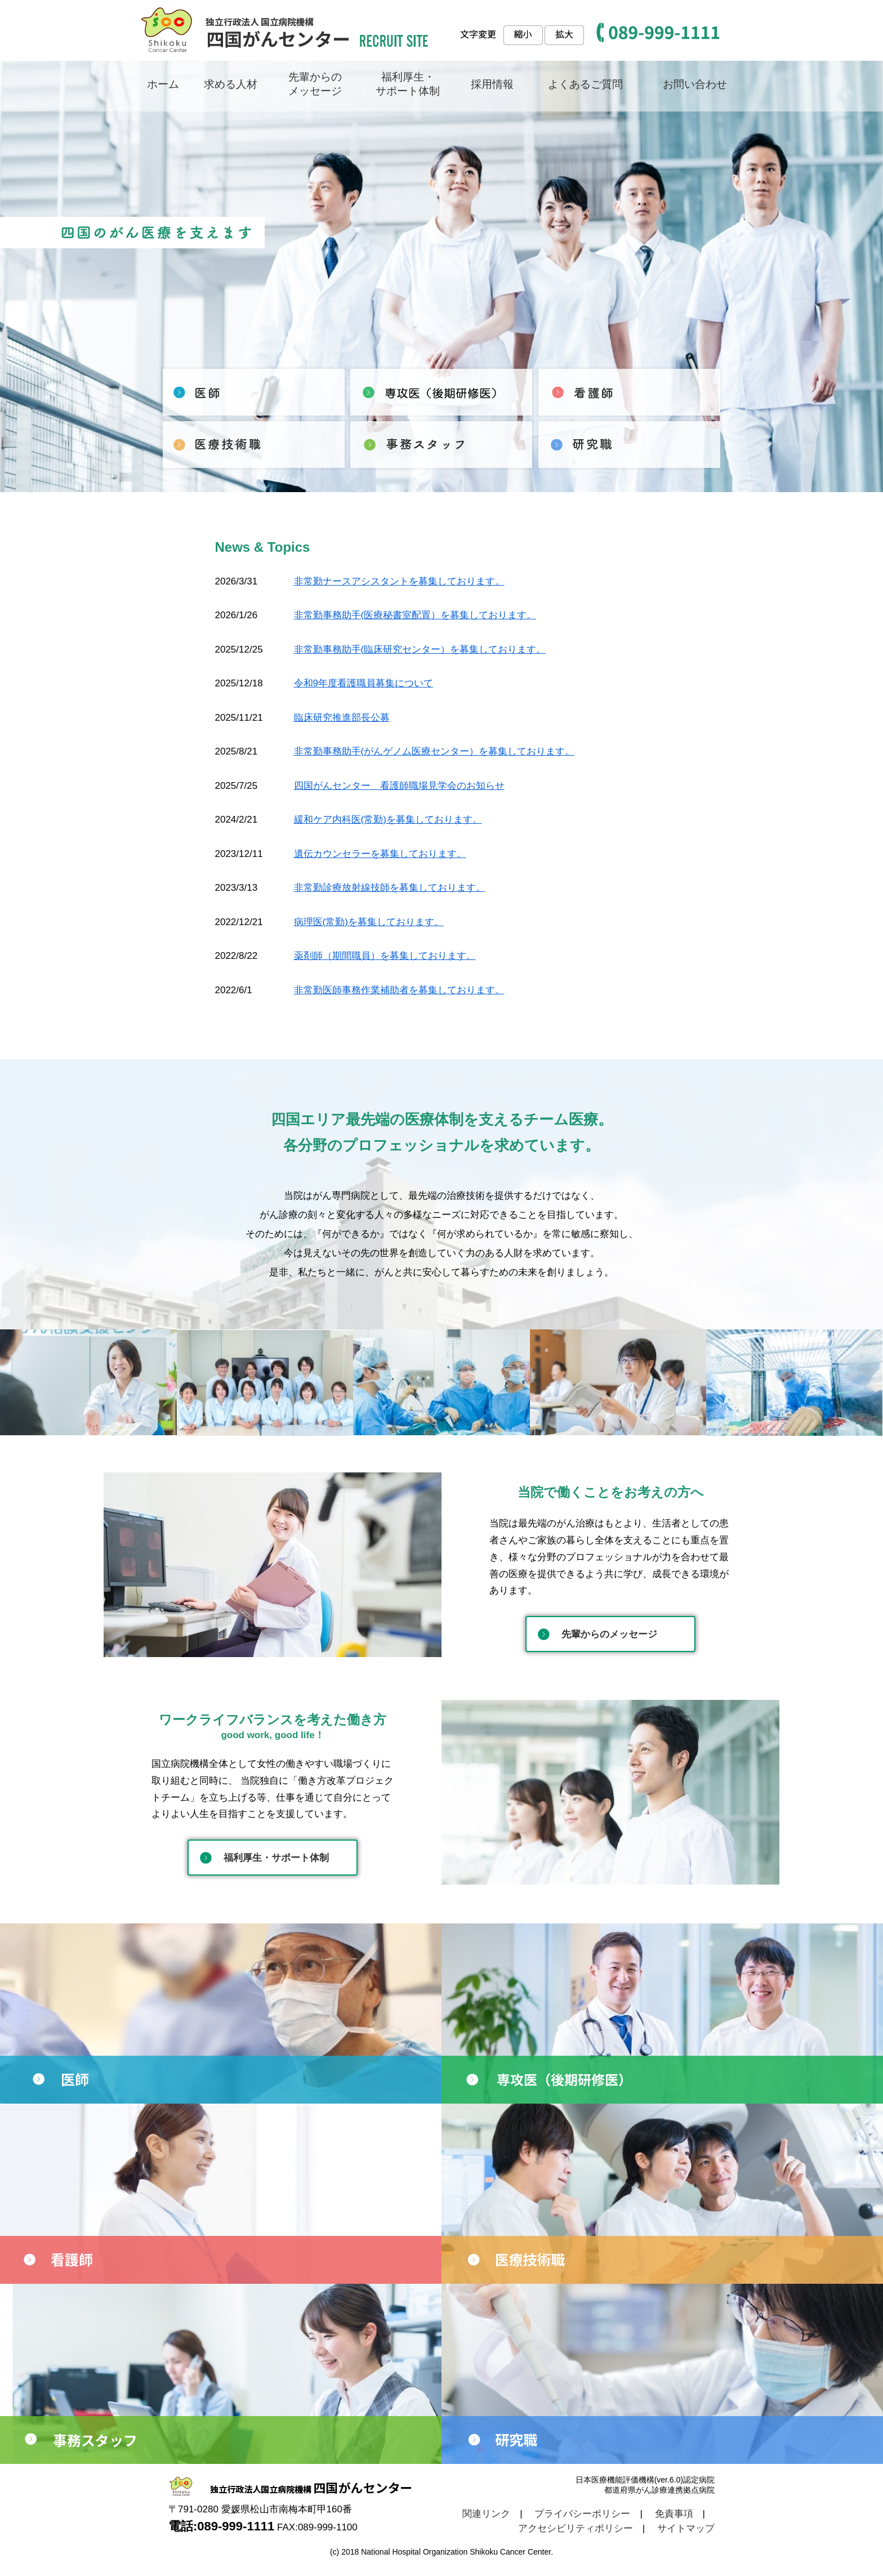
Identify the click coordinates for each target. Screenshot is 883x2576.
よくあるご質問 (585, 84)
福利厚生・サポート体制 (276, 1857)
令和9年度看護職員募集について (363, 683)
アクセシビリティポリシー (575, 2528)
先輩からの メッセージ (315, 84)
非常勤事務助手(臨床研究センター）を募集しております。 (420, 649)
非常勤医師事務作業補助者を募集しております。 (399, 990)
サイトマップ (686, 2528)
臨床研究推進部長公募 (342, 717)
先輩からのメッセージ (609, 1634)
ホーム (163, 84)
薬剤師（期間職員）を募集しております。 (385, 955)
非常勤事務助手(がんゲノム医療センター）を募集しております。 (434, 751)
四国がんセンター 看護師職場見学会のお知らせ (399, 785)
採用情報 (492, 84)
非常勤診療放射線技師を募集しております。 (389, 887)
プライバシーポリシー (582, 2513)
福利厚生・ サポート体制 (408, 84)
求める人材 (230, 84)
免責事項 (674, 2513)
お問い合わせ (695, 84)
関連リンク (486, 2513)
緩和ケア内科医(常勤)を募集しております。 (388, 819)
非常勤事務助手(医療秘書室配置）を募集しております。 (415, 615)
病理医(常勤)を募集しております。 (369, 922)
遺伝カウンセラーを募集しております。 (380, 854)
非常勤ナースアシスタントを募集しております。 (399, 581)
